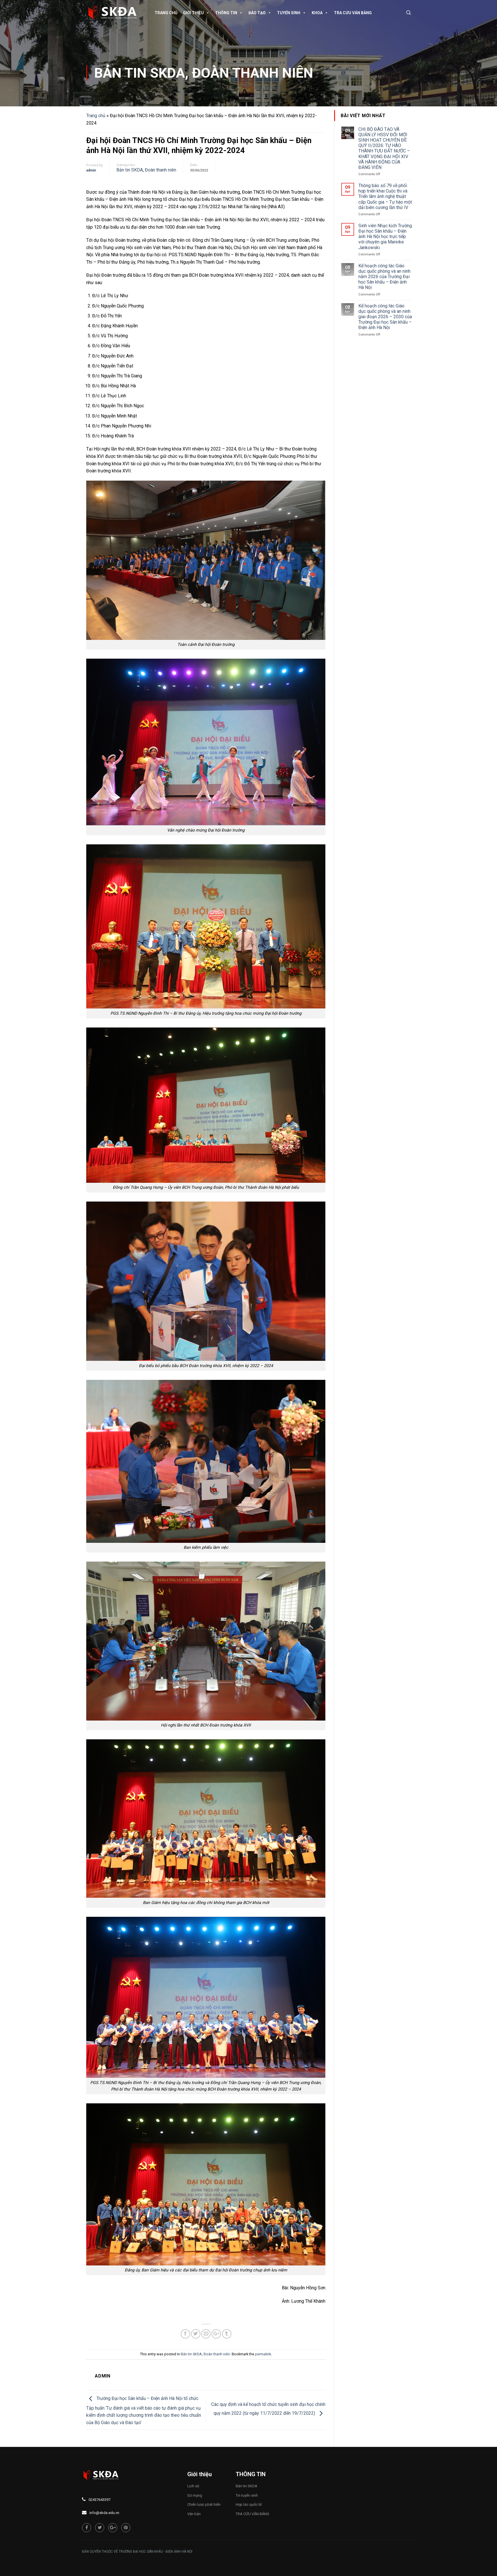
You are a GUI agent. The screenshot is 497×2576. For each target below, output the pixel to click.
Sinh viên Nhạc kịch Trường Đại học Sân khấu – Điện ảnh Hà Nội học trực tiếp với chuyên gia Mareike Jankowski (385, 236)
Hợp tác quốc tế (249, 2504)
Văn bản (194, 2514)
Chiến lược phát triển (204, 2504)
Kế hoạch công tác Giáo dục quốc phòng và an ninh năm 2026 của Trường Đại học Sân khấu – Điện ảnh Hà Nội (384, 276)
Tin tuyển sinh (247, 2495)
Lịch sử (193, 2486)
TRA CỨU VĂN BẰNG (353, 13)
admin (91, 170)
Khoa (320, 13)
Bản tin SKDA (139, 73)
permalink (263, 2354)
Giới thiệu (196, 13)
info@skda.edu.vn (104, 2513)
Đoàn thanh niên (252, 73)
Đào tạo (259, 13)
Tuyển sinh (291, 13)
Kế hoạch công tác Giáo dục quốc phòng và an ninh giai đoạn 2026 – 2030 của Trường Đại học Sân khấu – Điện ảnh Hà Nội (385, 316)
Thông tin (229, 13)
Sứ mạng (194, 2495)
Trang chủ (166, 13)
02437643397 (99, 2500)
